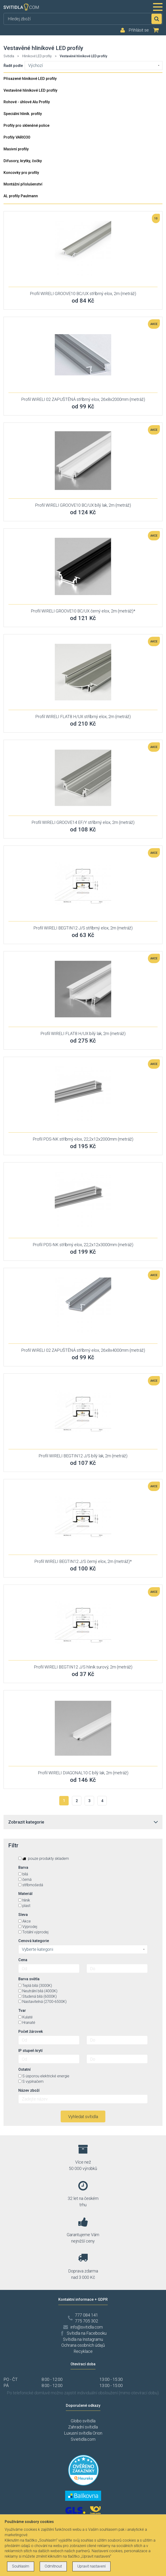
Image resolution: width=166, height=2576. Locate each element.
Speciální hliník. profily (23, 113)
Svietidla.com (83, 2439)
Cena (22, 1960)
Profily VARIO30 (17, 137)
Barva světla (29, 1979)
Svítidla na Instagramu (83, 2339)
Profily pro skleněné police (26, 125)
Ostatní (24, 2069)
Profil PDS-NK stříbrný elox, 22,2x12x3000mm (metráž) (83, 1244)
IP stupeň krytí (30, 2050)
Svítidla (9, 56)
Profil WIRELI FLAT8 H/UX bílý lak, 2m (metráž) (83, 1033)
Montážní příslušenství (23, 184)
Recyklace (83, 2351)
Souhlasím (20, 2566)
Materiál (25, 1893)
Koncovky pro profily (21, 172)
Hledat (156, 19)
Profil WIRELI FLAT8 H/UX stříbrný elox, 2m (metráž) (83, 716)
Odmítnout (53, 2566)
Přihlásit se (139, 30)
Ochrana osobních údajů (83, 2345)
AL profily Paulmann (21, 196)
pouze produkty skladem (43, 1858)
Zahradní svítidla (83, 2426)
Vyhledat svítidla (83, 2116)
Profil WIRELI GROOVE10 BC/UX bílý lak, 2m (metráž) (83, 505)
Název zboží (29, 2090)
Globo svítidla (83, 2420)
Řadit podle (13, 65)
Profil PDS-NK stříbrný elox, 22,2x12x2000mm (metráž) (83, 1139)
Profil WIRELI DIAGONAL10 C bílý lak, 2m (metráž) (83, 1772)
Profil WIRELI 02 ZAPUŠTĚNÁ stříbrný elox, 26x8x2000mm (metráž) (83, 399)
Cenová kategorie (33, 1941)
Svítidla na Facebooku (87, 2333)
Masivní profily (16, 149)
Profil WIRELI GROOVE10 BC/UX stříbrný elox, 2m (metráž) (83, 293)
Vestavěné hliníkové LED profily (30, 90)
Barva (23, 1867)
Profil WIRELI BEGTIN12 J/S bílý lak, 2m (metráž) (83, 1455)
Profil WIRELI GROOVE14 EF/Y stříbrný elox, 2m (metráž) (83, 822)
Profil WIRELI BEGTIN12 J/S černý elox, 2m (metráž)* (83, 1561)
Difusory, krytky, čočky (23, 161)
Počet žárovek (30, 2031)
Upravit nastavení (91, 2566)
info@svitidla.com (86, 2327)
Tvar (22, 2010)
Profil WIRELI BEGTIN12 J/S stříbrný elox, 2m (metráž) (83, 927)
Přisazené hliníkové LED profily (30, 78)
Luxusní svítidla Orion (83, 2433)
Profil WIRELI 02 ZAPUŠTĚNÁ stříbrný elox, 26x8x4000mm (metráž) (83, 1350)
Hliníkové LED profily (37, 56)
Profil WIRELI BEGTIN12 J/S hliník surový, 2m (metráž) (83, 1666)
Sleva (23, 1914)
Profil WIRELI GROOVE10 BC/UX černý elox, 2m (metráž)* (83, 610)
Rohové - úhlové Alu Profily (27, 102)
